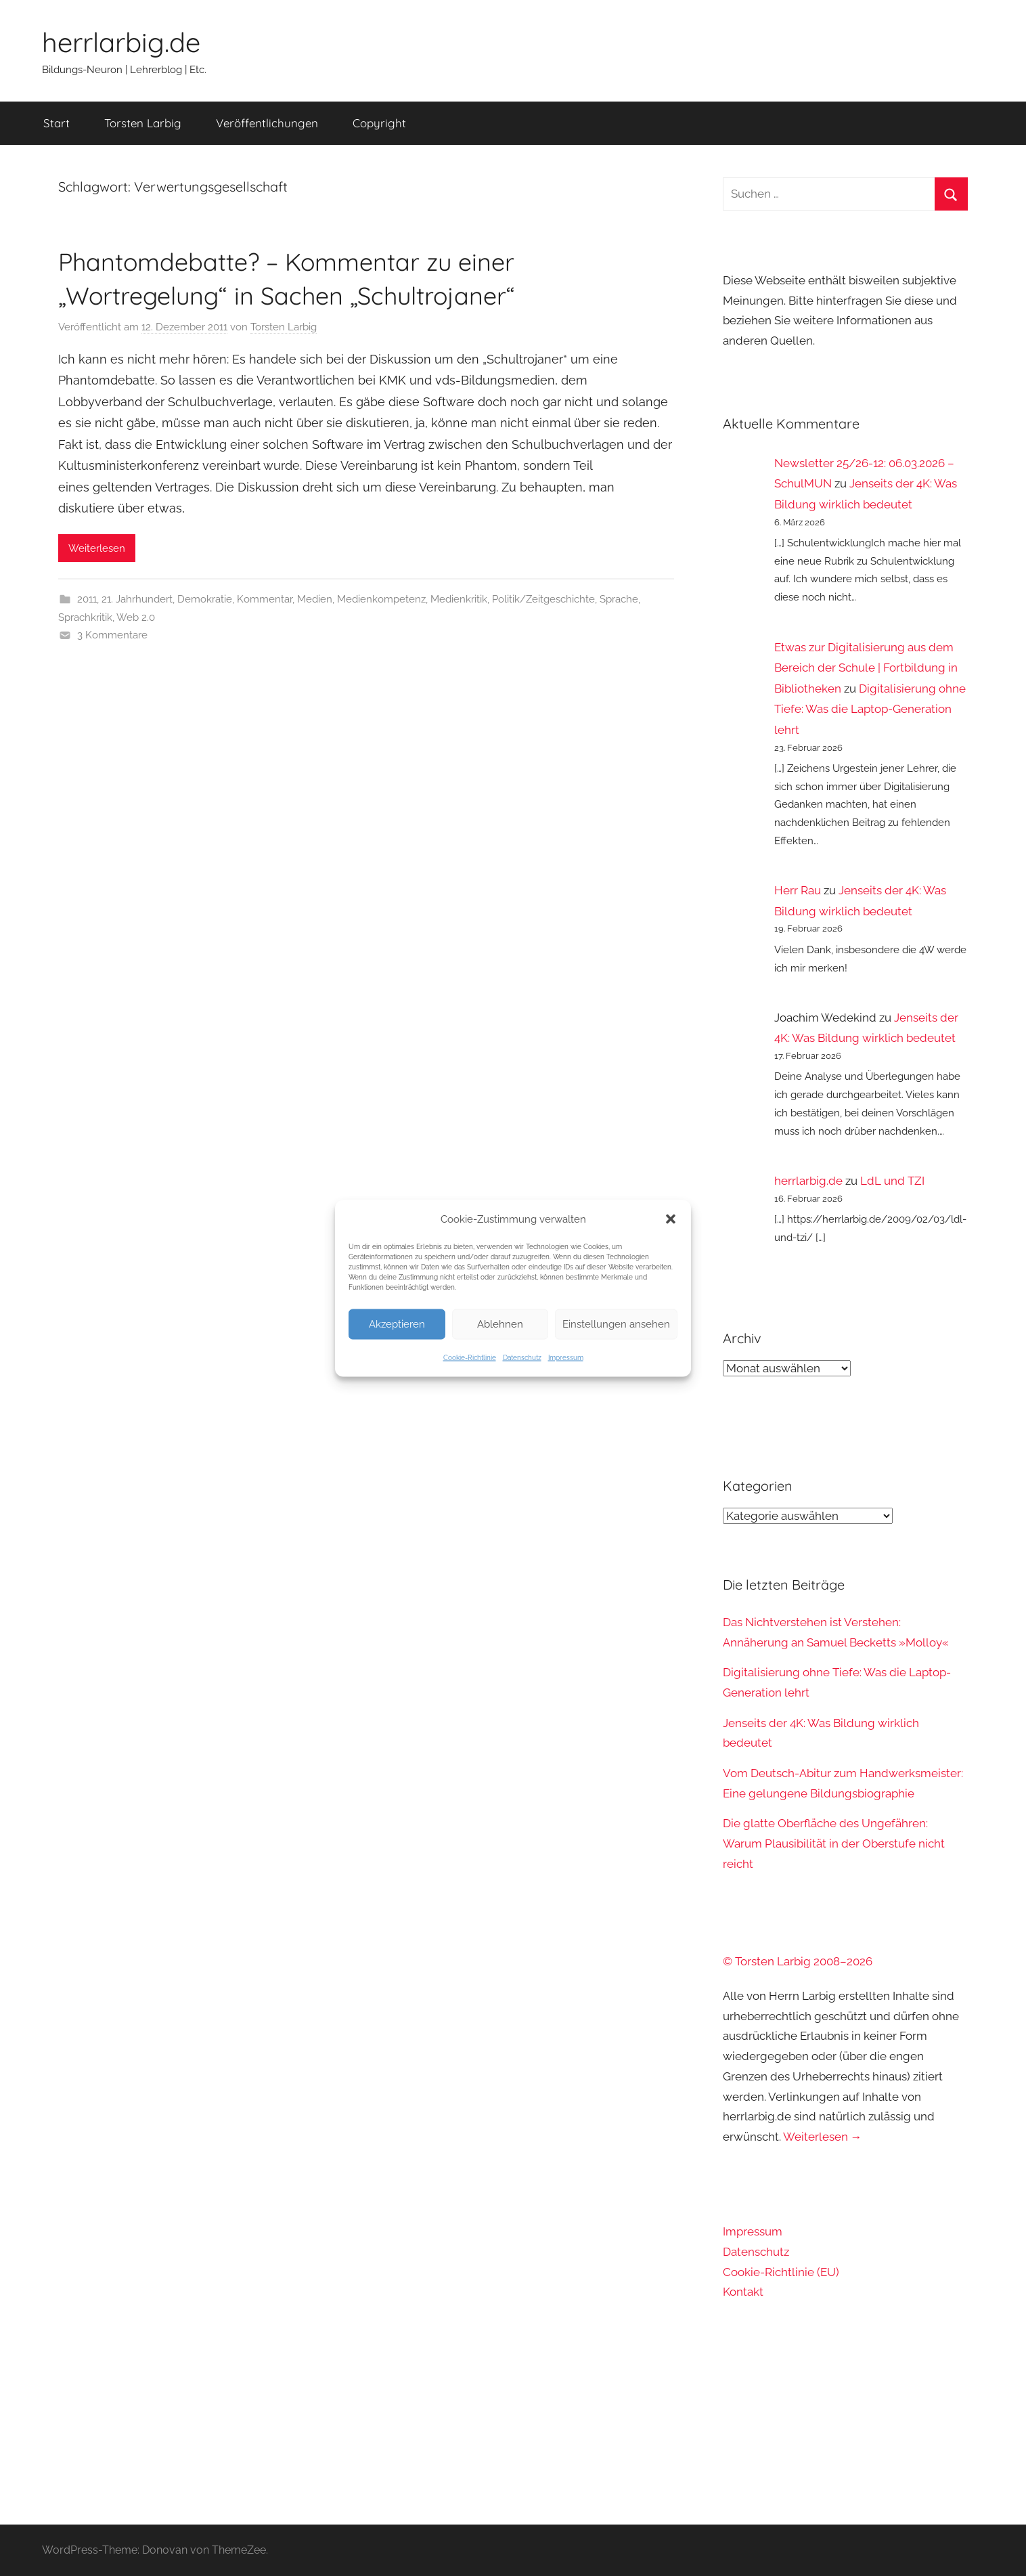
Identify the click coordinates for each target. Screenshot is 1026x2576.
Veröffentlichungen (267, 123)
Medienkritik (458, 599)
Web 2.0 (135, 617)
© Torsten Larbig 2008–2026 (797, 1961)
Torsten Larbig (142, 123)
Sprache (619, 599)
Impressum (565, 1357)
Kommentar (264, 599)
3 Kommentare (112, 635)
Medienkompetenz (381, 599)
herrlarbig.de (121, 42)
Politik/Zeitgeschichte (543, 599)
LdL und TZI (892, 1180)
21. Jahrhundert (137, 599)
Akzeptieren (397, 1324)
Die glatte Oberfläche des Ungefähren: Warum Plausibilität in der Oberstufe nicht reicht (834, 1843)
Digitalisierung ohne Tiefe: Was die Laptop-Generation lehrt (870, 709)
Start (56, 123)
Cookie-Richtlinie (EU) (781, 2272)
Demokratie (204, 599)
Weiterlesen (96, 548)
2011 (87, 599)
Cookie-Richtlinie (469, 1357)
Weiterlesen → (822, 2136)
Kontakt (743, 2291)
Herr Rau (797, 890)
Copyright (379, 123)
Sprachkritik (85, 617)
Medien (314, 599)
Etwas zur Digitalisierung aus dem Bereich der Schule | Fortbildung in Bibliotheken (866, 667)
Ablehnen (500, 1324)
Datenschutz (522, 1357)
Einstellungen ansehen (616, 1324)
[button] (670, 1218)
